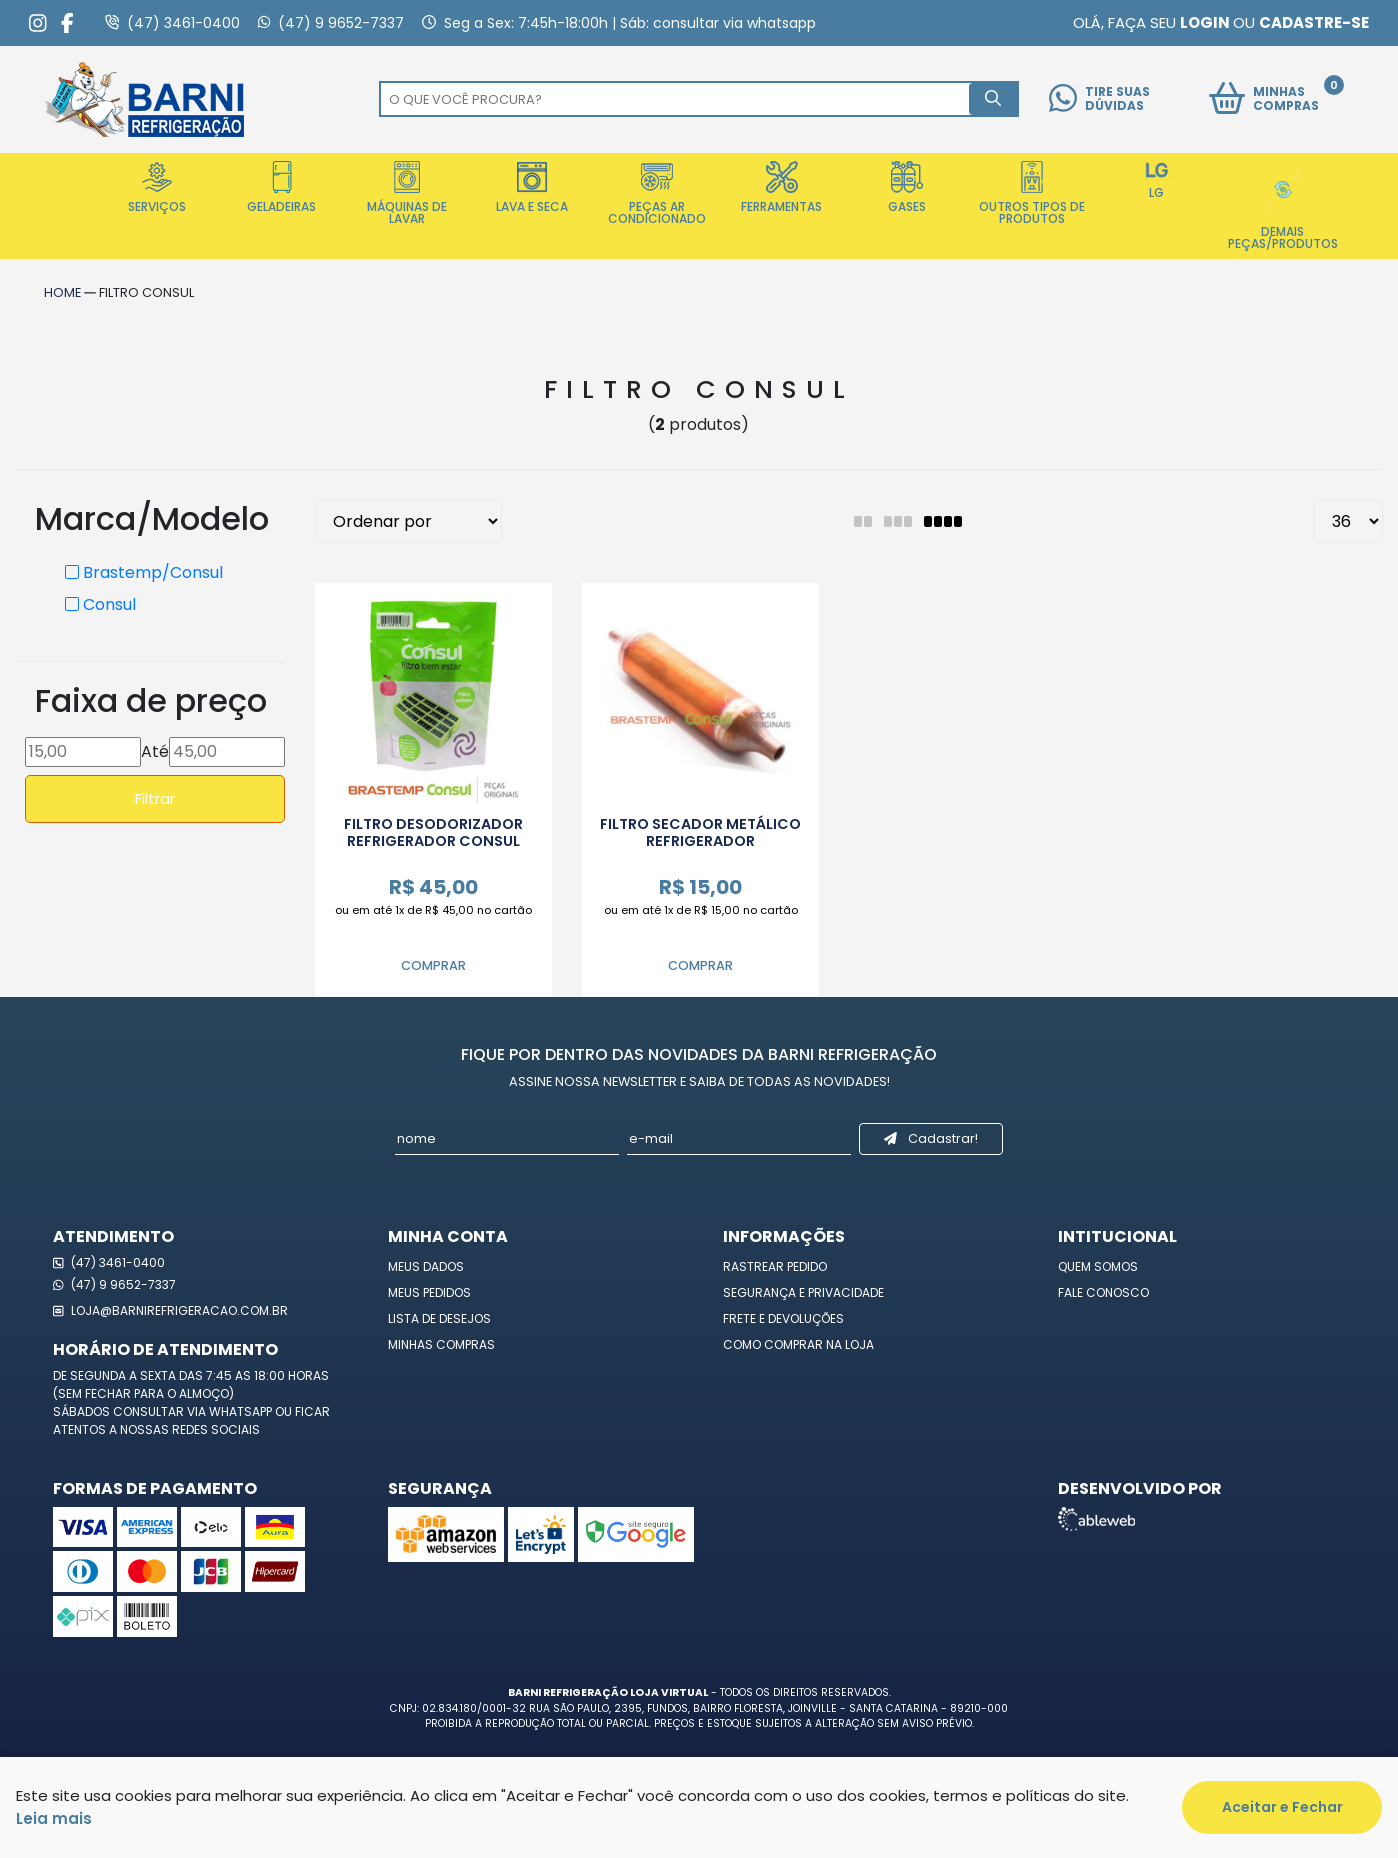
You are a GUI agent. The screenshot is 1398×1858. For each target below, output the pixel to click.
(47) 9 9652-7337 (114, 1284)
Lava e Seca (532, 188)
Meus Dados (426, 1266)
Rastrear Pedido (775, 1266)
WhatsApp (242, 1411)
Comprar (433, 965)
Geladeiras (281, 188)
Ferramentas (781, 188)
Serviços (157, 188)
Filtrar (155, 798)
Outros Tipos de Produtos (1032, 194)
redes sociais (216, 1429)
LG (1157, 181)
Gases (907, 188)
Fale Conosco (1103, 1292)
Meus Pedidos (429, 1292)
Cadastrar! (931, 1138)
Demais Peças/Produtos (1283, 206)
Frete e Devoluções (783, 1318)
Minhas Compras (441, 1344)
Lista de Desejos (439, 1318)
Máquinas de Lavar (407, 194)
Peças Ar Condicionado (657, 194)
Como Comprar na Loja (798, 1344)
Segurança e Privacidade (803, 1292)
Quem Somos (1098, 1266)
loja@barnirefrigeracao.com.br (170, 1310)
